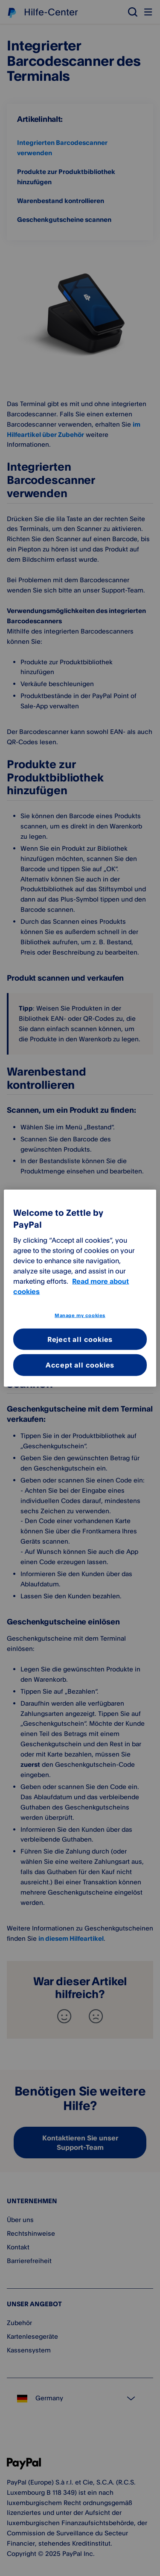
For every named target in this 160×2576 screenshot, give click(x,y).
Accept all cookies (80, 1365)
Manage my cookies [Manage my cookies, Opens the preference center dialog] (80, 1315)
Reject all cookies (80, 1339)
